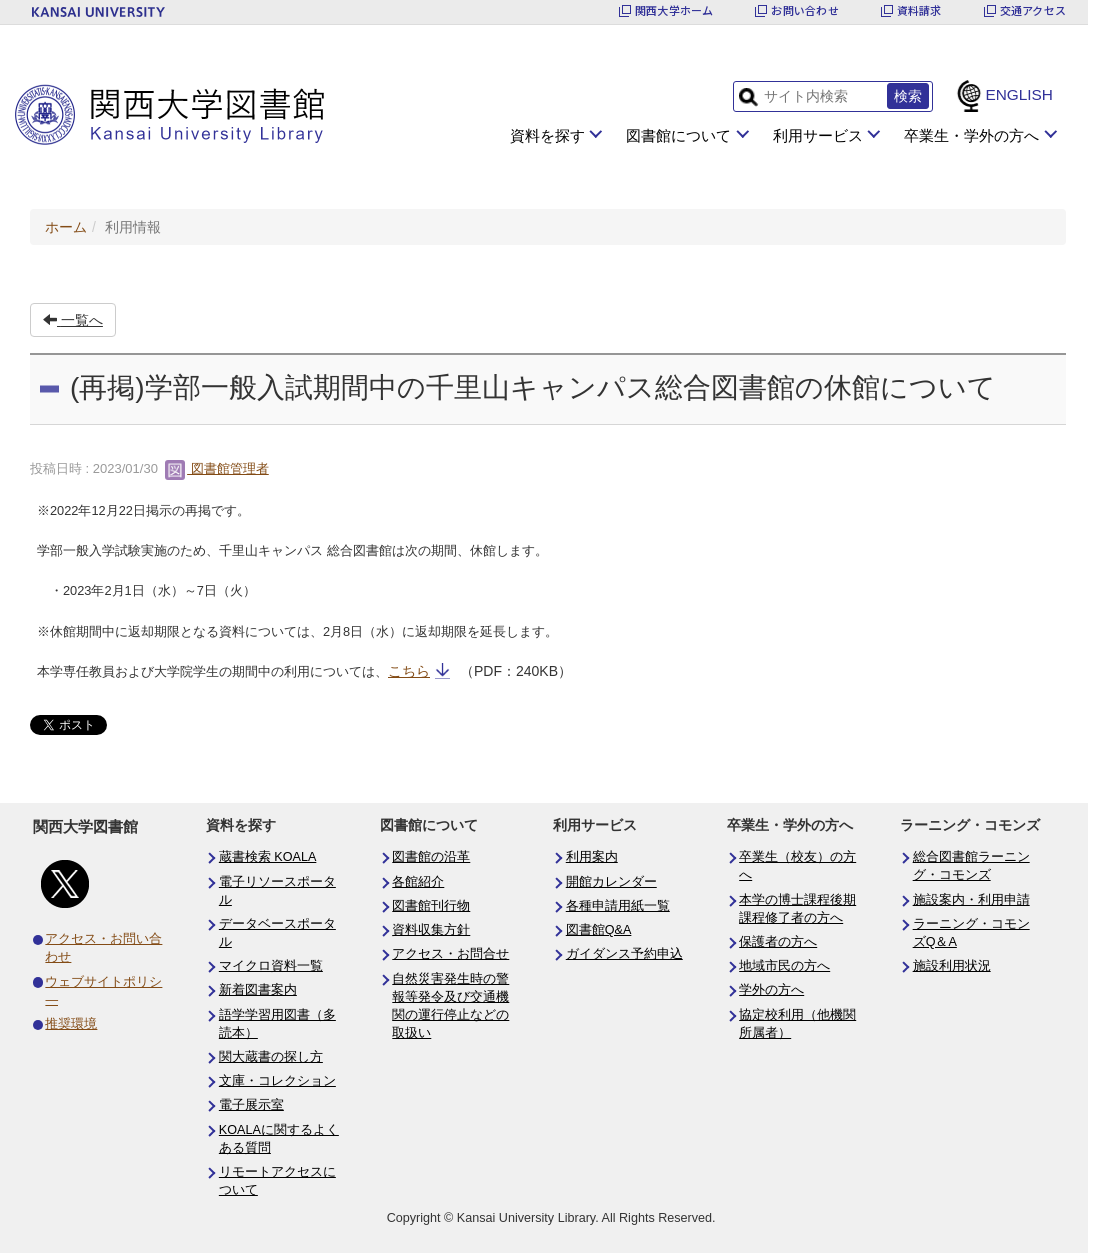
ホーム (66, 227)
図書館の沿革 (431, 857)
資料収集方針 (431, 930)
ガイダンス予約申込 (624, 954)
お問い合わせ (804, 10)
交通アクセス (1033, 10)
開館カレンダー (611, 882)
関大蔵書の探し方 (271, 1057)
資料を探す (547, 135)
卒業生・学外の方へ (971, 135)
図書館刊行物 (431, 906)
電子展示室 (251, 1105)
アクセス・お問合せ (450, 954)
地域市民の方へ (784, 966)
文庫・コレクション (277, 1081)
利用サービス (818, 135)
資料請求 (919, 10)
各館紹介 (418, 882)
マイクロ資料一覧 (271, 966)
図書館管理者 (217, 468)
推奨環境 (71, 1024)
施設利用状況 (952, 966)
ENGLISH (1019, 94)
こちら (409, 671)
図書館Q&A (599, 930)
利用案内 (592, 857)
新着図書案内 (258, 990)
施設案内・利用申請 (971, 900)
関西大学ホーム (674, 10)
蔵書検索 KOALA (268, 857)
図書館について (678, 135)
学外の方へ (771, 990)
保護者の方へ (778, 942)
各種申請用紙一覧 (618, 906)
